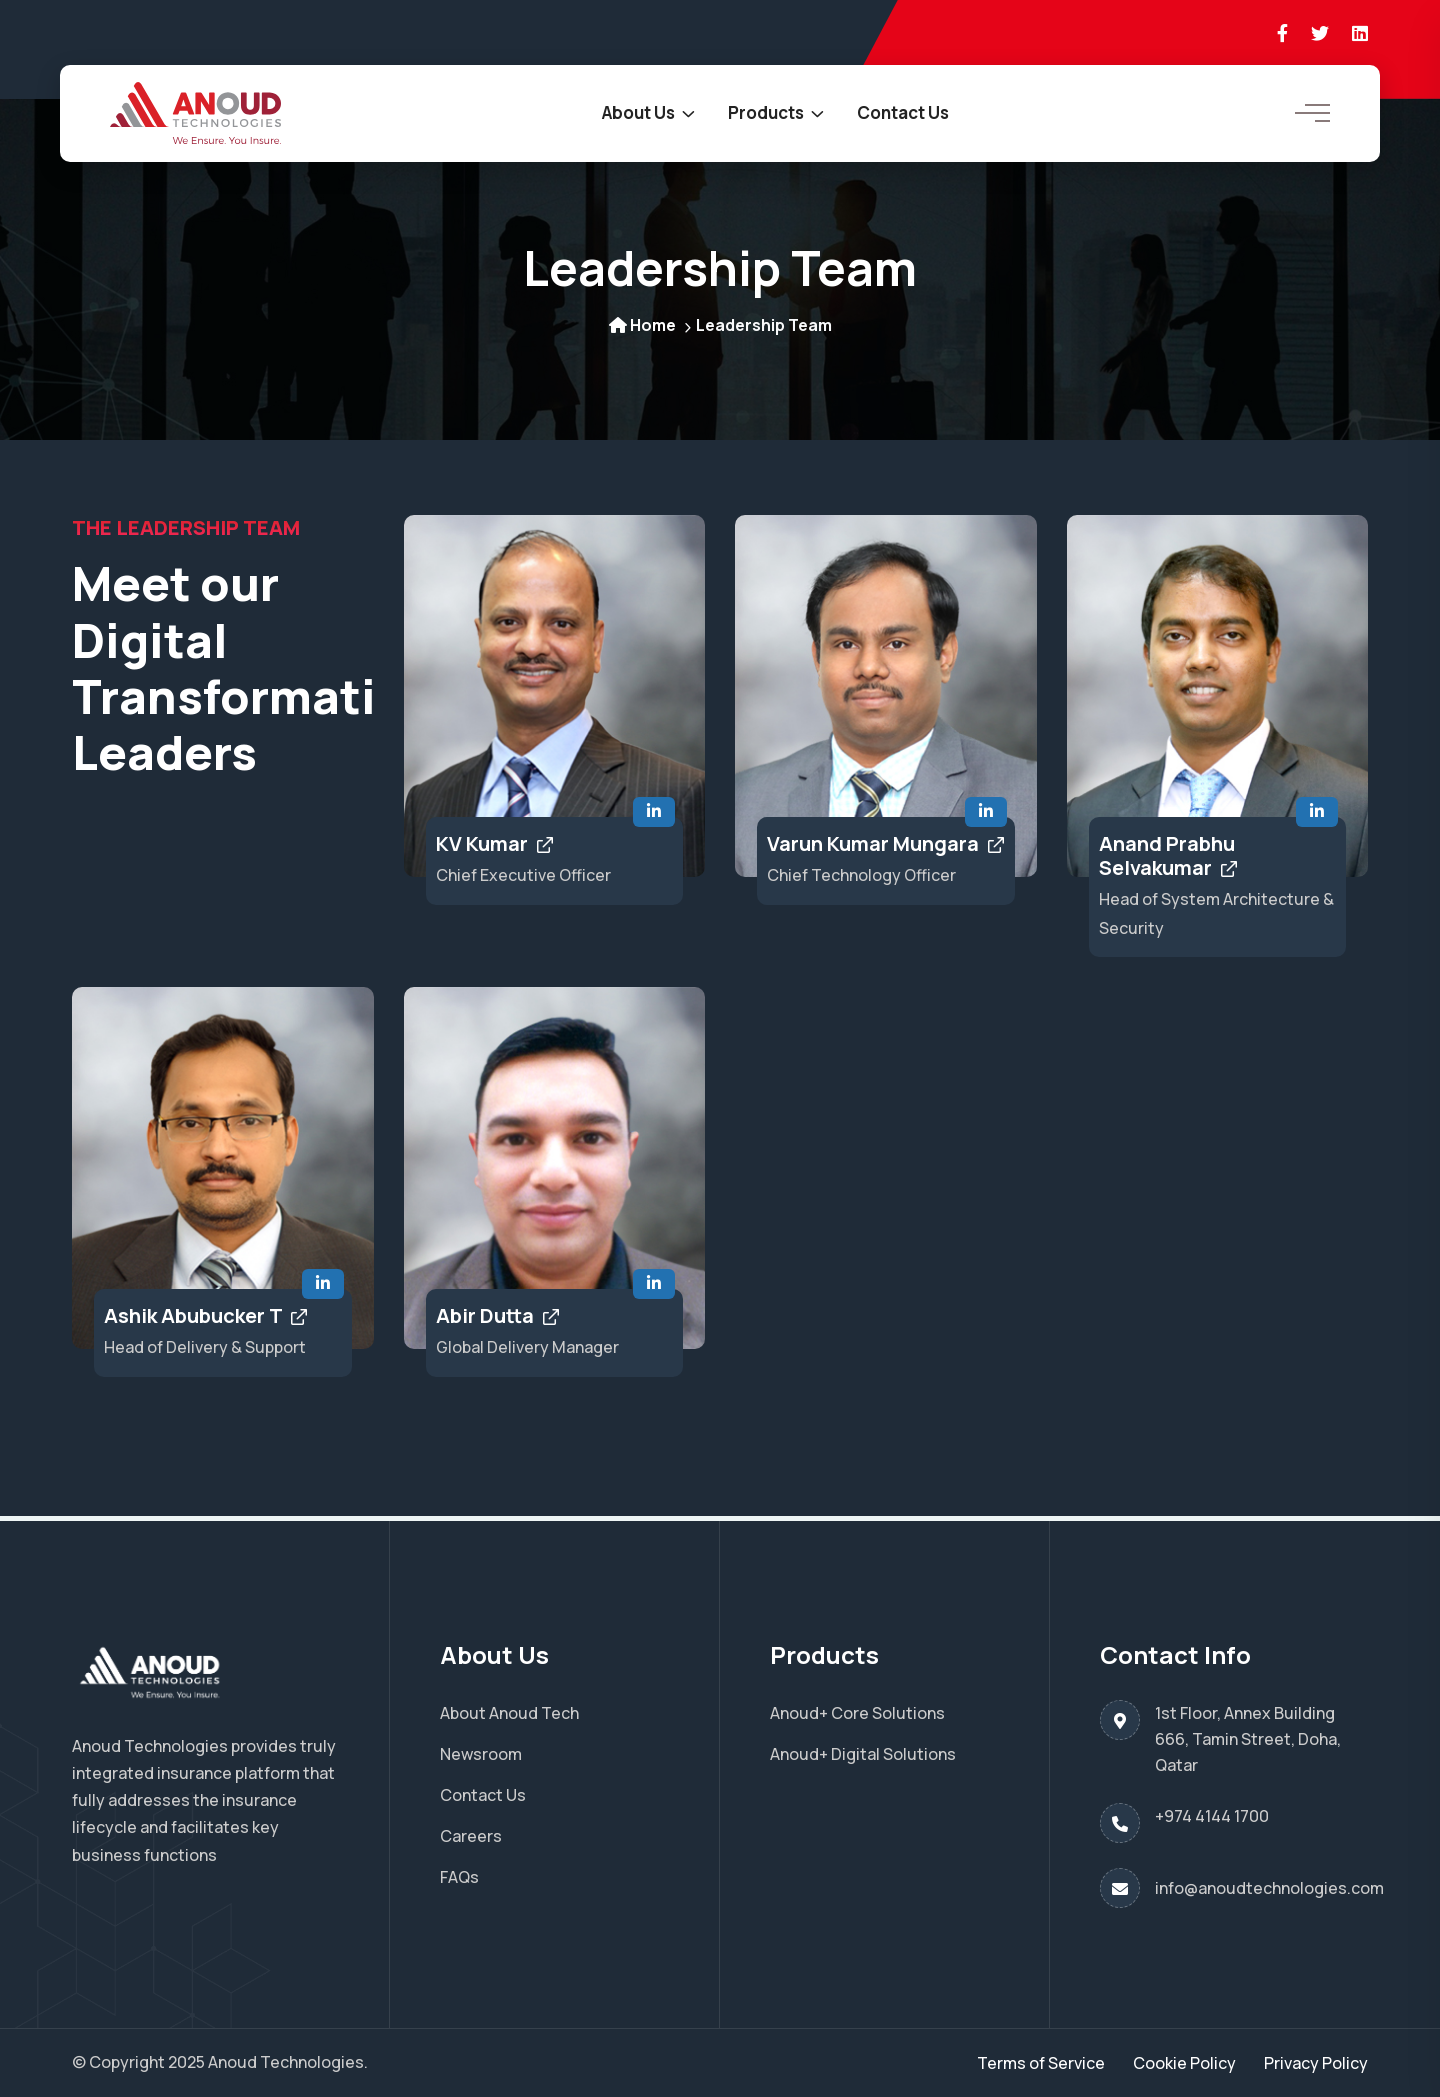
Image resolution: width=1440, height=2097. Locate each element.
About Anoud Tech (509, 1713)
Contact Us (903, 112)
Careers (471, 1836)
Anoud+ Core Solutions (857, 1713)
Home (642, 325)
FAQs (459, 1877)
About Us (638, 112)
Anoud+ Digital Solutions (863, 1754)
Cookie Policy (1184, 2063)
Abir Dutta (497, 1315)
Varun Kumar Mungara (885, 843)
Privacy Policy (1316, 2063)
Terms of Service (1041, 2063)
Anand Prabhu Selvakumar (1168, 855)
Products (766, 112)
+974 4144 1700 (1212, 1816)
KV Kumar (494, 843)
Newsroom (481, 1754)
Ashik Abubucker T (205, 1315)
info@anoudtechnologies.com (1269, 1888)
